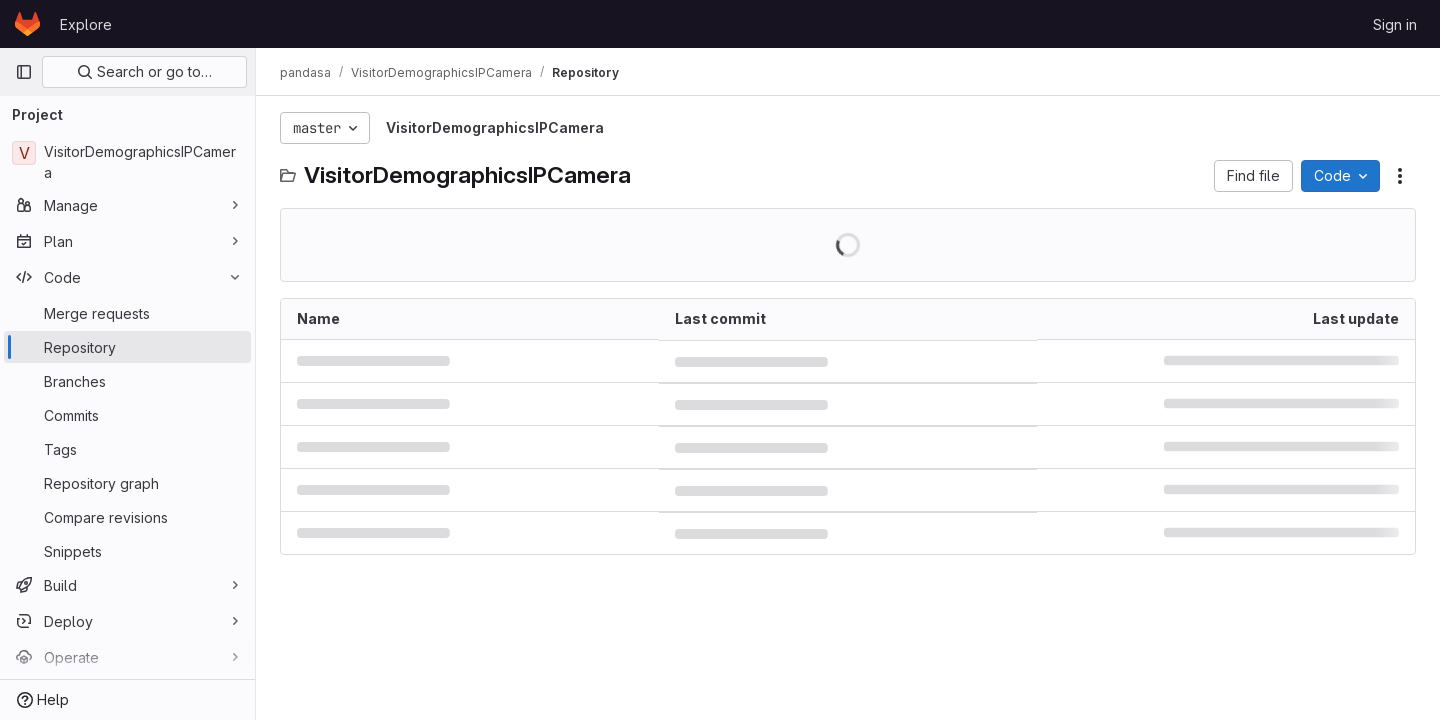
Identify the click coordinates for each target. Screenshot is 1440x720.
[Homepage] (27, 24)
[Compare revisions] (127, 517)
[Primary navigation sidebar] (24, 72)
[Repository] (127, 347)
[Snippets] (127, 551)
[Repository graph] (127, 483)
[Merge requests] (127, 313)
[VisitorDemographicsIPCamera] (127, 162)
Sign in (1395, 24)
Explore (86, 24)
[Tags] (127, 449)
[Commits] (127, 415)
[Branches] (127, 381)
